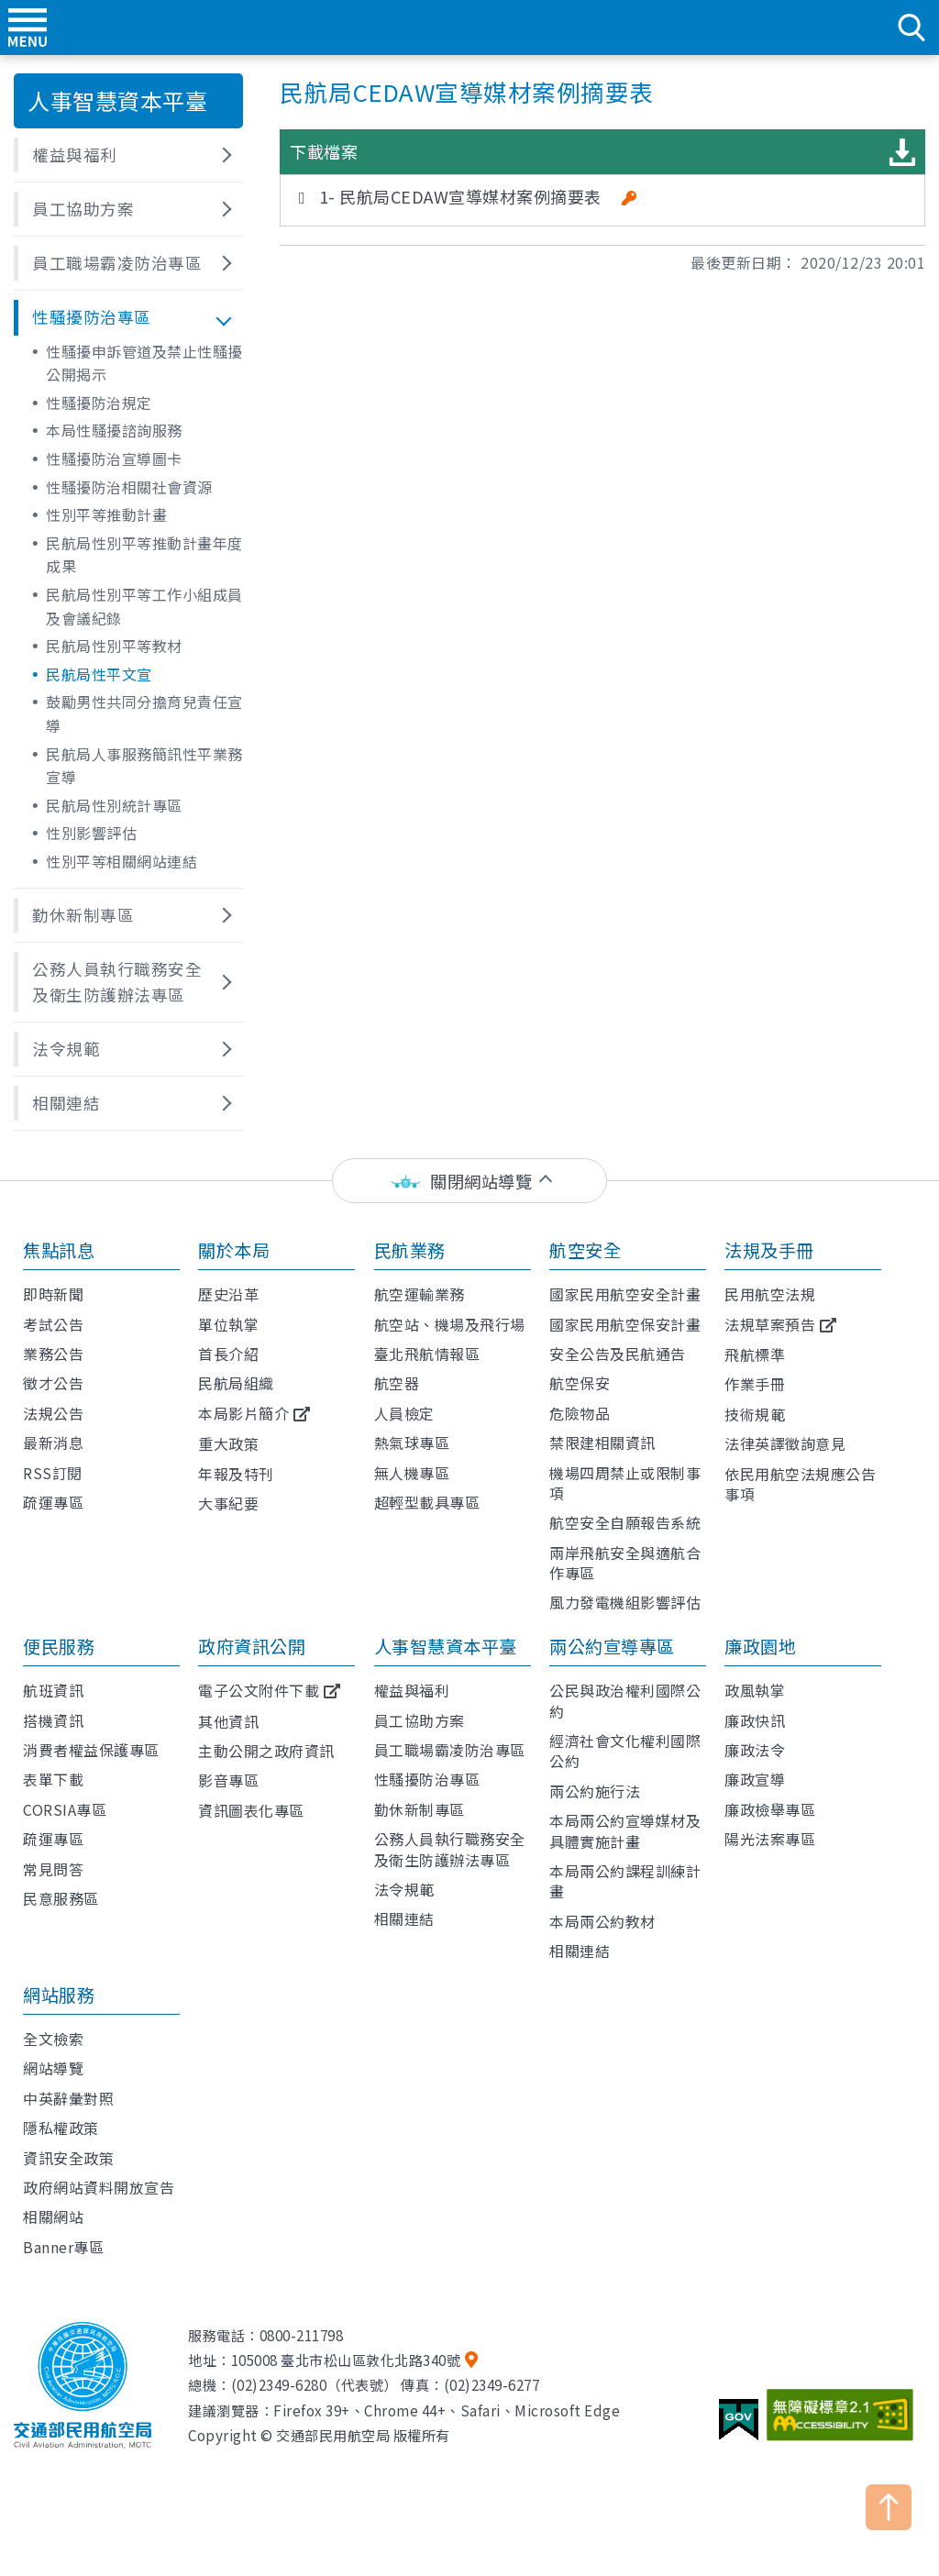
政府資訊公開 (251, 1646)
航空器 (397, 1383)
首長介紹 (228, 1354)
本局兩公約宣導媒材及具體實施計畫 (625, 1830)
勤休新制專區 (419, 1809)
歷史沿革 (228, 1294)
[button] (128, 155)
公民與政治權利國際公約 (625, 1700)
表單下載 (53, 1779)
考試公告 (53, 1324)
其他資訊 (228, 1721)
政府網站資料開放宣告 (98, 2187)
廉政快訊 (754, 1720)
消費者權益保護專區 (91, 1750)
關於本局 (234, 1250)
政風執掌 (754, 1690)
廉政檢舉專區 (769, 1809)
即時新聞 (53, 1294)
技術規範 (754, 1414)
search (911, 27)
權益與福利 (412, 1690)
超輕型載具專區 (427, 1502)
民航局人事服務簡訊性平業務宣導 (144, 766)
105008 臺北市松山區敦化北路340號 (346, 2359)
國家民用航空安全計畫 (625, 1294)
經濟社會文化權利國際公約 (625, 1751)
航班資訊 (53, 1690)
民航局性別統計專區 (114, 805)
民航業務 (410, 1250)
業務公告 (53, 1354)
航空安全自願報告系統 (625, 1522)
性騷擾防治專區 (427, 1779)
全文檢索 (53, 2039)
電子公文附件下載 (258, 1690)
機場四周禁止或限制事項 (625, 1483)
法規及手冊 (769, 1250)
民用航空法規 (769, 1294)
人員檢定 (404, 1413)
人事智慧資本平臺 (445, 1646)
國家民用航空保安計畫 (625, 1324)
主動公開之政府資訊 (266, 1751)
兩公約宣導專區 (612, 1646)
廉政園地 (760, 1646)
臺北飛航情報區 (427, 1354)
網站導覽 (53, 2068)
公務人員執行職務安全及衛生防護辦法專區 (449, 1849)
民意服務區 (61, 1898)
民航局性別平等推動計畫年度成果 (144, 555)
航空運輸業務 (419, 1294)
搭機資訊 (53, 1720)
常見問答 (53, 1869)
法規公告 (53, 1413)
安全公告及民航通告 (617, 1354)
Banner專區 (63, 2247)
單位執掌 (228, 1324)
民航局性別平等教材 (114, 646)
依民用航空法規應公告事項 (800, 1484)
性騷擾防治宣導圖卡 (114, 459)
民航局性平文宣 (99, 674)
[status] (469, 1180)
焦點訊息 (58, 1250)
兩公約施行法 (594, 1791)
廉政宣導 (754, 1779)
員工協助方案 (419, 1720)
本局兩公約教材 (602, 1921)
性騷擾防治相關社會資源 (129, 487)
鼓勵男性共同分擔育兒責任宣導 (144, 713)
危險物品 (579, 1413)
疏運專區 (53, 1502)
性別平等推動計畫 (106, 514)
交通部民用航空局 (469, 27)
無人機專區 (412, 1473)
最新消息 (53, 1443)
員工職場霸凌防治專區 (449, 1750)
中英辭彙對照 (68, 2098)
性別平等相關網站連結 (121, 861)
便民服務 (58, 1646)
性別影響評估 (91, 833)
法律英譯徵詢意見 (784, 1443)
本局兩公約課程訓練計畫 (625, 1881)
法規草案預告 (769, 1324)
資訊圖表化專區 (251, 1810)
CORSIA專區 (64, 1809)
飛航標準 (754, 1354)
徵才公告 (53, 1383)
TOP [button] (888, 2507)
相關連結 (404, 1918)
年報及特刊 (236, 1474)
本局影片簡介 (243, 1413)
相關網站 (53, 2217)
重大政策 (228, 1443)
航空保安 (579, 1383)
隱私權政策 (61, 2128)
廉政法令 (754, 1750)
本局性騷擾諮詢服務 (114, 430)
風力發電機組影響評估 (625, 1602)
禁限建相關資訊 (602, 1443)
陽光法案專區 (769, 1839)
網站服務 (58, 1994)
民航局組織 (236, 1383)
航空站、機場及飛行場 (449, 1324)
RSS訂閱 (53, 1473)
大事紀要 (228, 1503)
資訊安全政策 (68, 2158)
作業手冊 (754, 1384)
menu (27, 27)
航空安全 (585, 1250)
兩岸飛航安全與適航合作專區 (625, 1563)
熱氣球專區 (412, 1443)
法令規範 (404, 1889)
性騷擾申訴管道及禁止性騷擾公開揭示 (144, 363)
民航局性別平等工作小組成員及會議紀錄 (144, 606)
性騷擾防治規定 (99, 403)
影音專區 (228, 1780)
